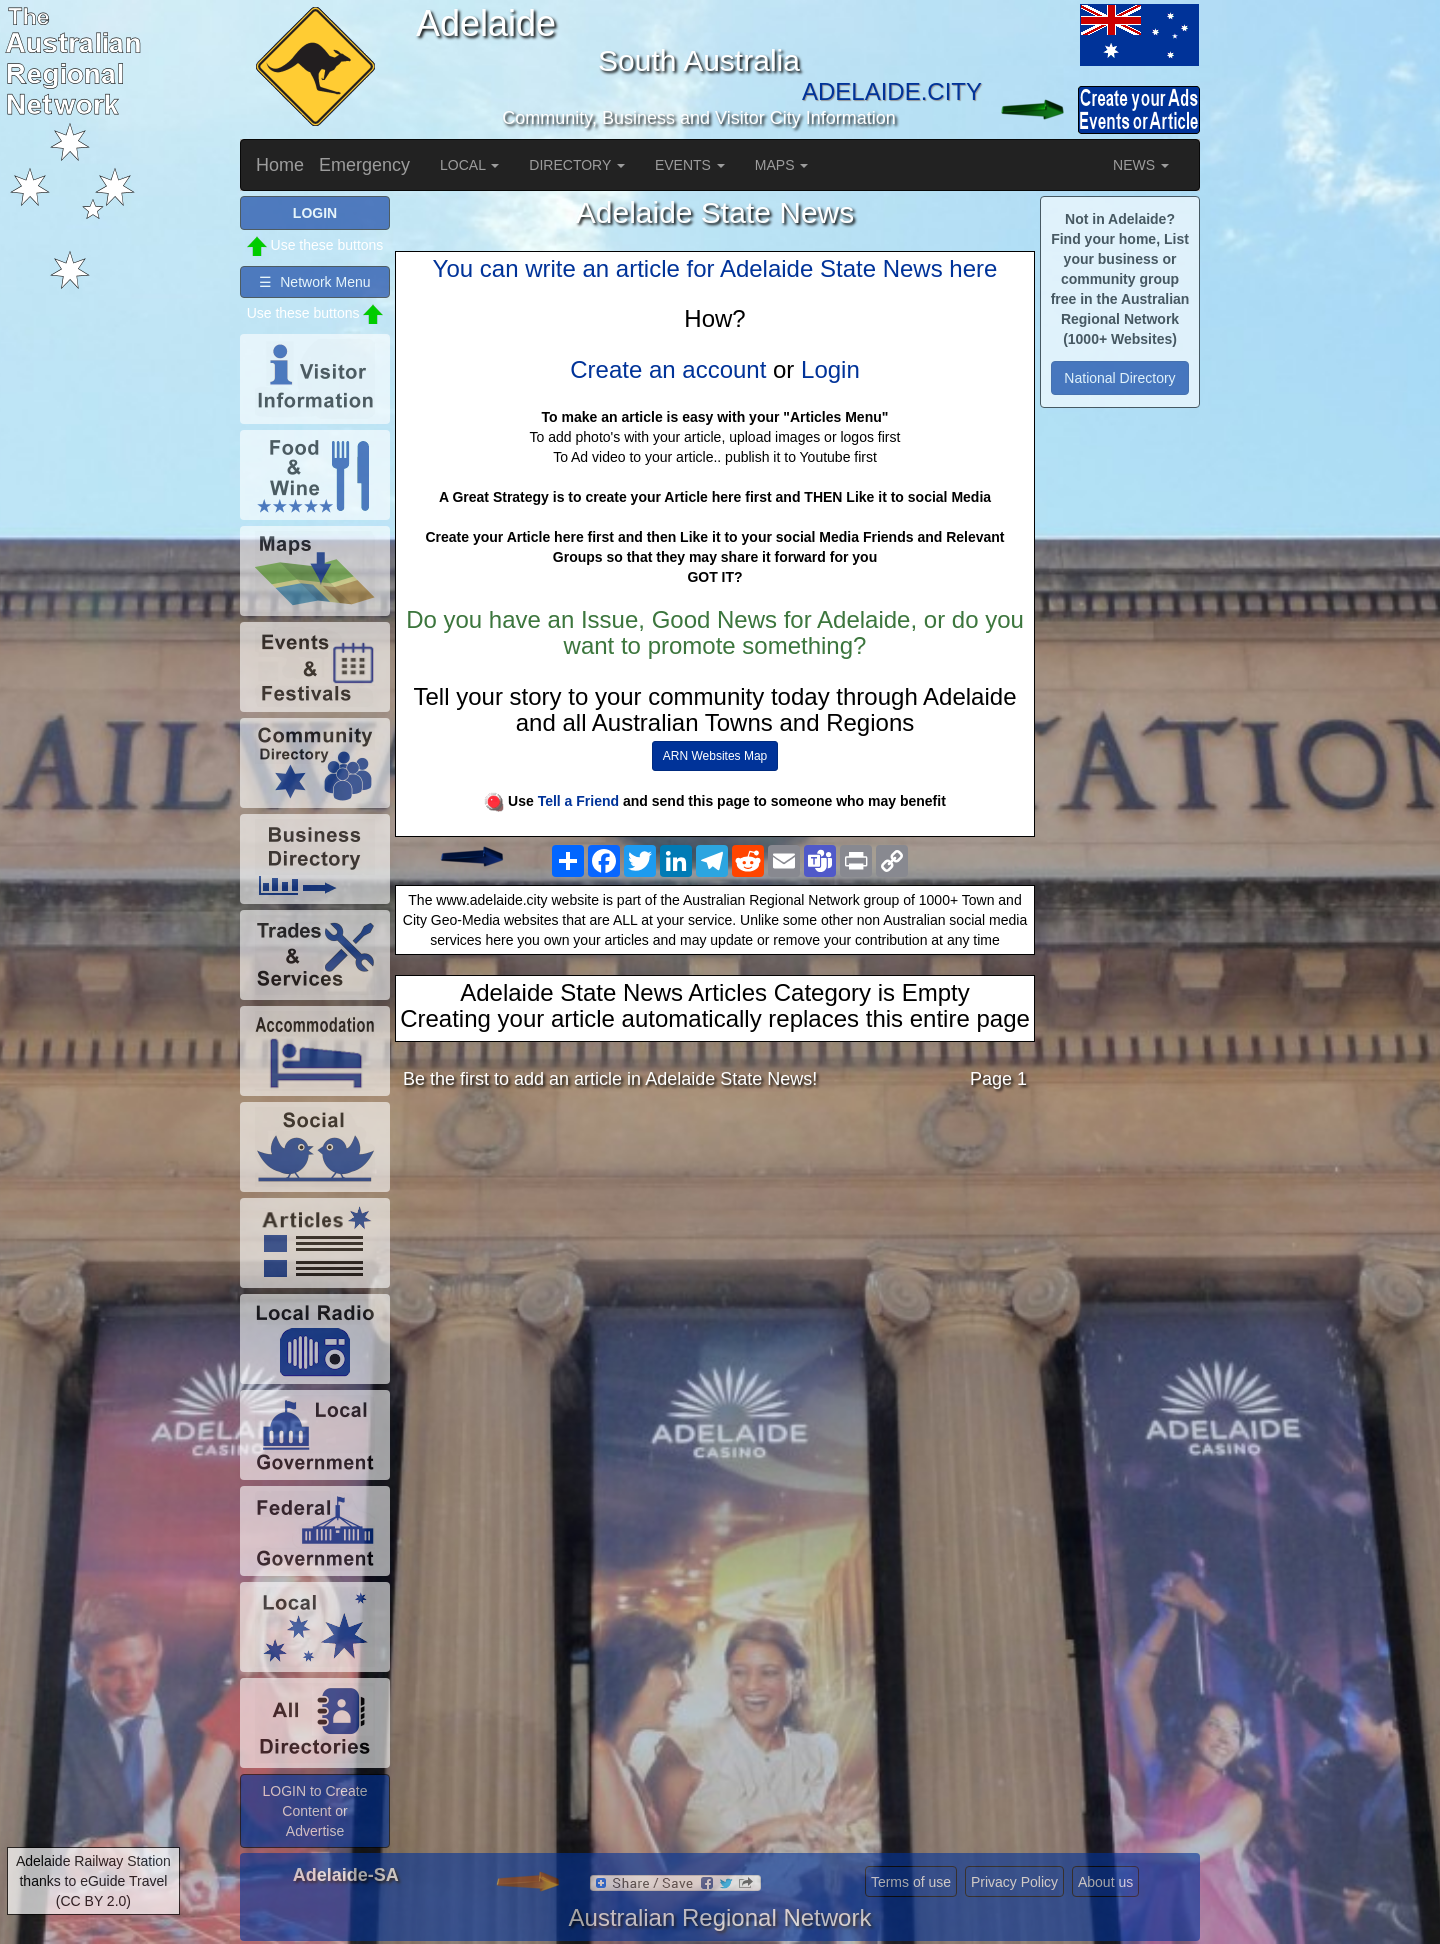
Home (280, 165)
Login (830, 369)
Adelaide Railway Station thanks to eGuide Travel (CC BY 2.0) (93, 1881)
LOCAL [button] (469, 165)
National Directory (1119, 378)
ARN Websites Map (715, 756)
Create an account (668, 369)
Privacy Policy (1014, 1882)
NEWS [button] (1141, 165)
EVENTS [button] (690, 165)
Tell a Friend (578, 801)
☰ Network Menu (314, 282)
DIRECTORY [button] (577, 165)
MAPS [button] (782, 165)
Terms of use (911, 1882)
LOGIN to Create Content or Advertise (314, 1811)
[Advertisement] (715, 1263)
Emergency (364, 165)
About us (1105, 1882)
